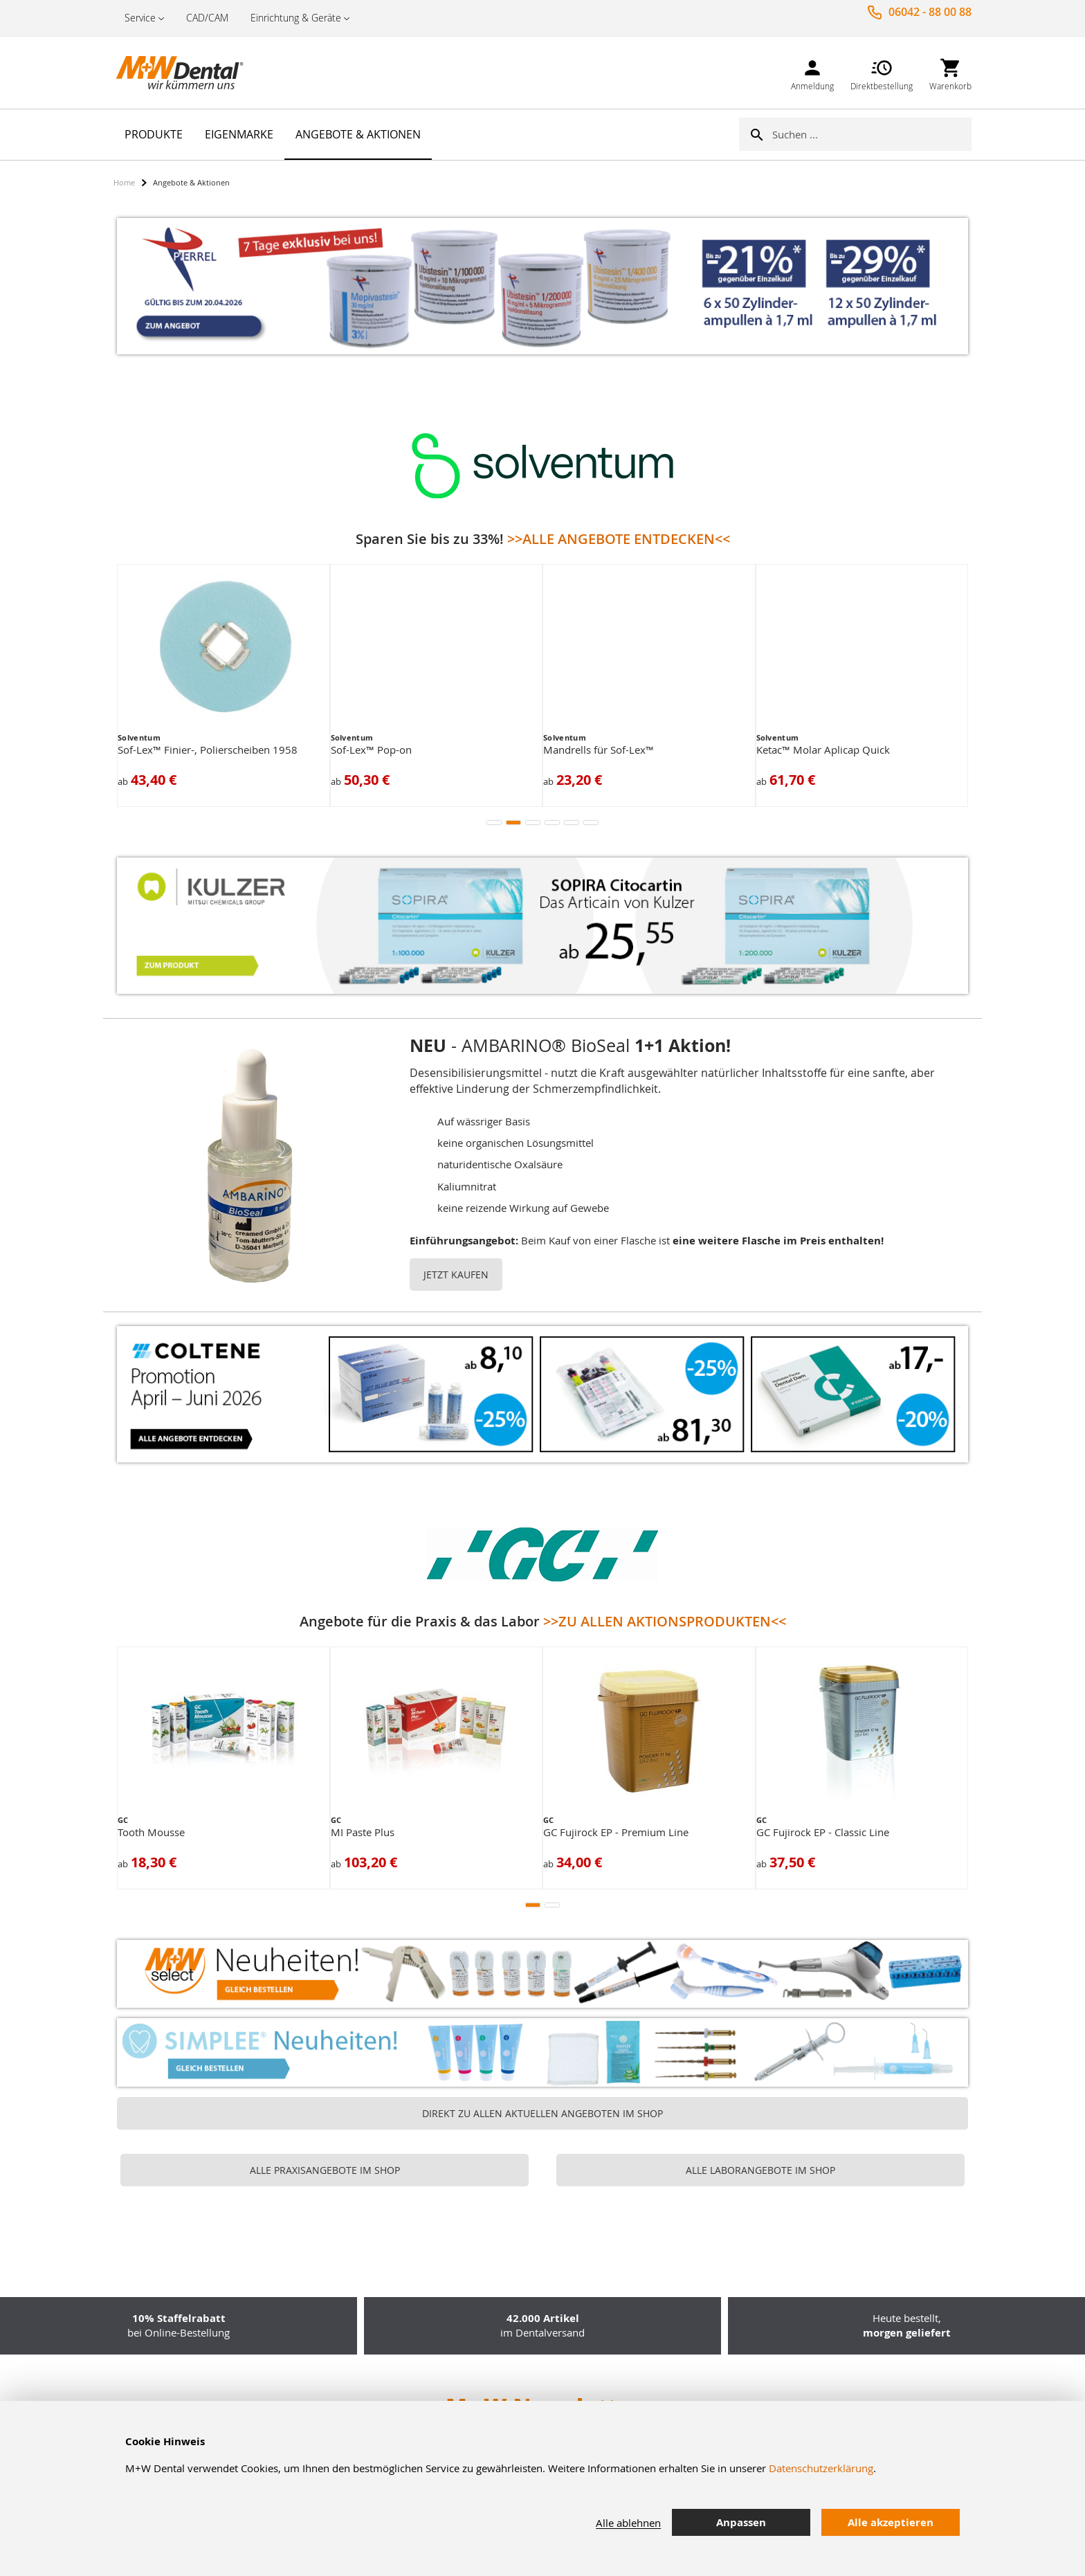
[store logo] (182, 72)
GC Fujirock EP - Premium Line (616, 1832)
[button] (494, 822)
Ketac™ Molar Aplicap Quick (823, 749)
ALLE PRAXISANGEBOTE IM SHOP (325, 2170)
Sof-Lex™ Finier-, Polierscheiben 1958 (208, 749)
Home (124, 182)
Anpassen (741, 2522)
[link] (812, 72)
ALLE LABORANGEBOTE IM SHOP (760, 2170)
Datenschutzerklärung (821, 2468)
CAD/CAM (207, 17)
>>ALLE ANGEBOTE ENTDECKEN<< (618, 538)
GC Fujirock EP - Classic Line (822, 1832)
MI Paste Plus (362, 1832)
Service (140, 17)
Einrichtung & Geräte (295, 17)
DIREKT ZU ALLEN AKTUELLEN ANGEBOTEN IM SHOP (542, 2113)
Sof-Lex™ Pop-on (371, 749)
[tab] (981, 2523)
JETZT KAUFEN (456, 1274)
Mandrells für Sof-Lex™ (598, 749)
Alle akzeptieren (890, 2522)
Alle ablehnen (628, 2523)
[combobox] (872, 134)
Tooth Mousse (151, 1832)
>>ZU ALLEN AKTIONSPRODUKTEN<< (664, 1621)
